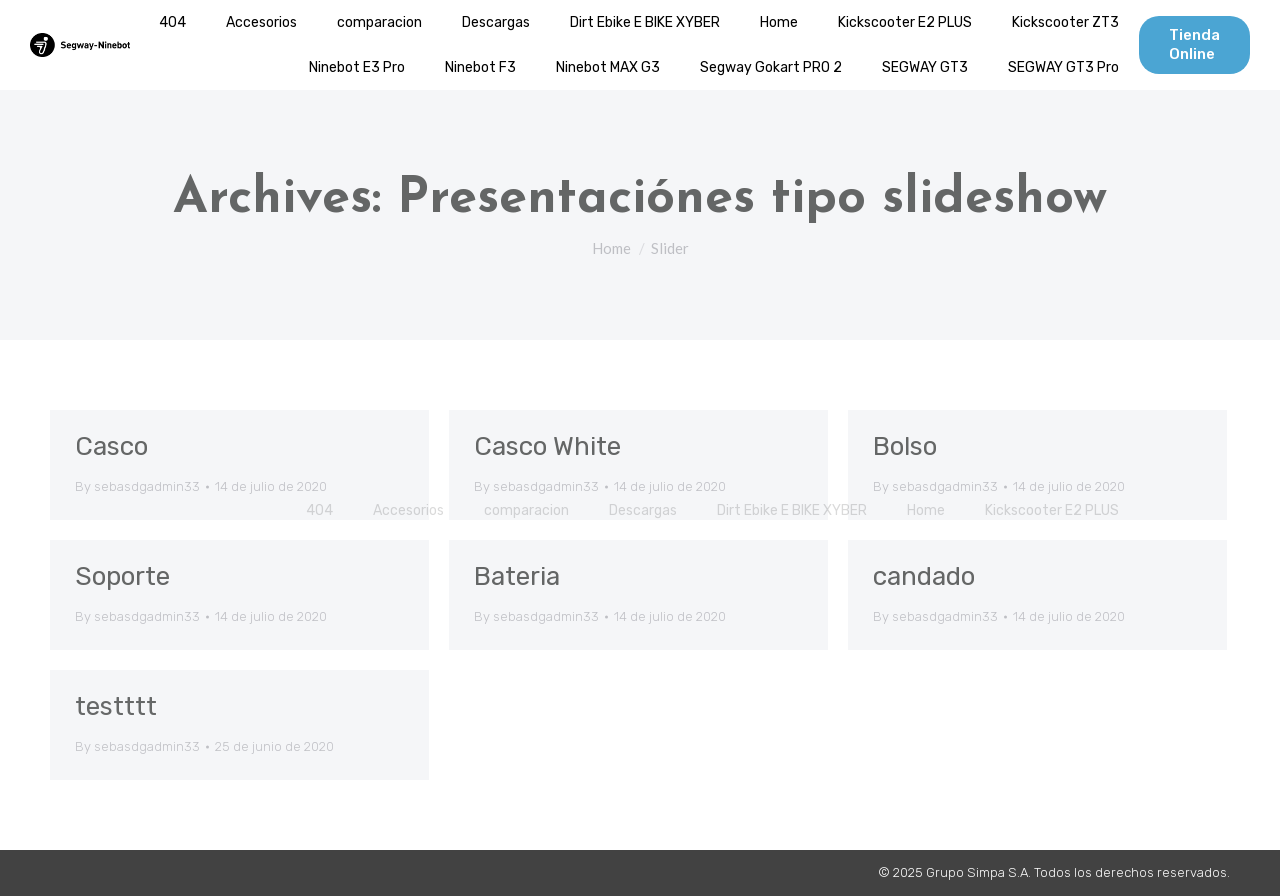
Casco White (547, 446)
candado (924, 576)
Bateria (517, 576)
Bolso (905, 446)
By (137, 486)
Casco (111, 446)
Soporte (122, 576)
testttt (116, 706)
